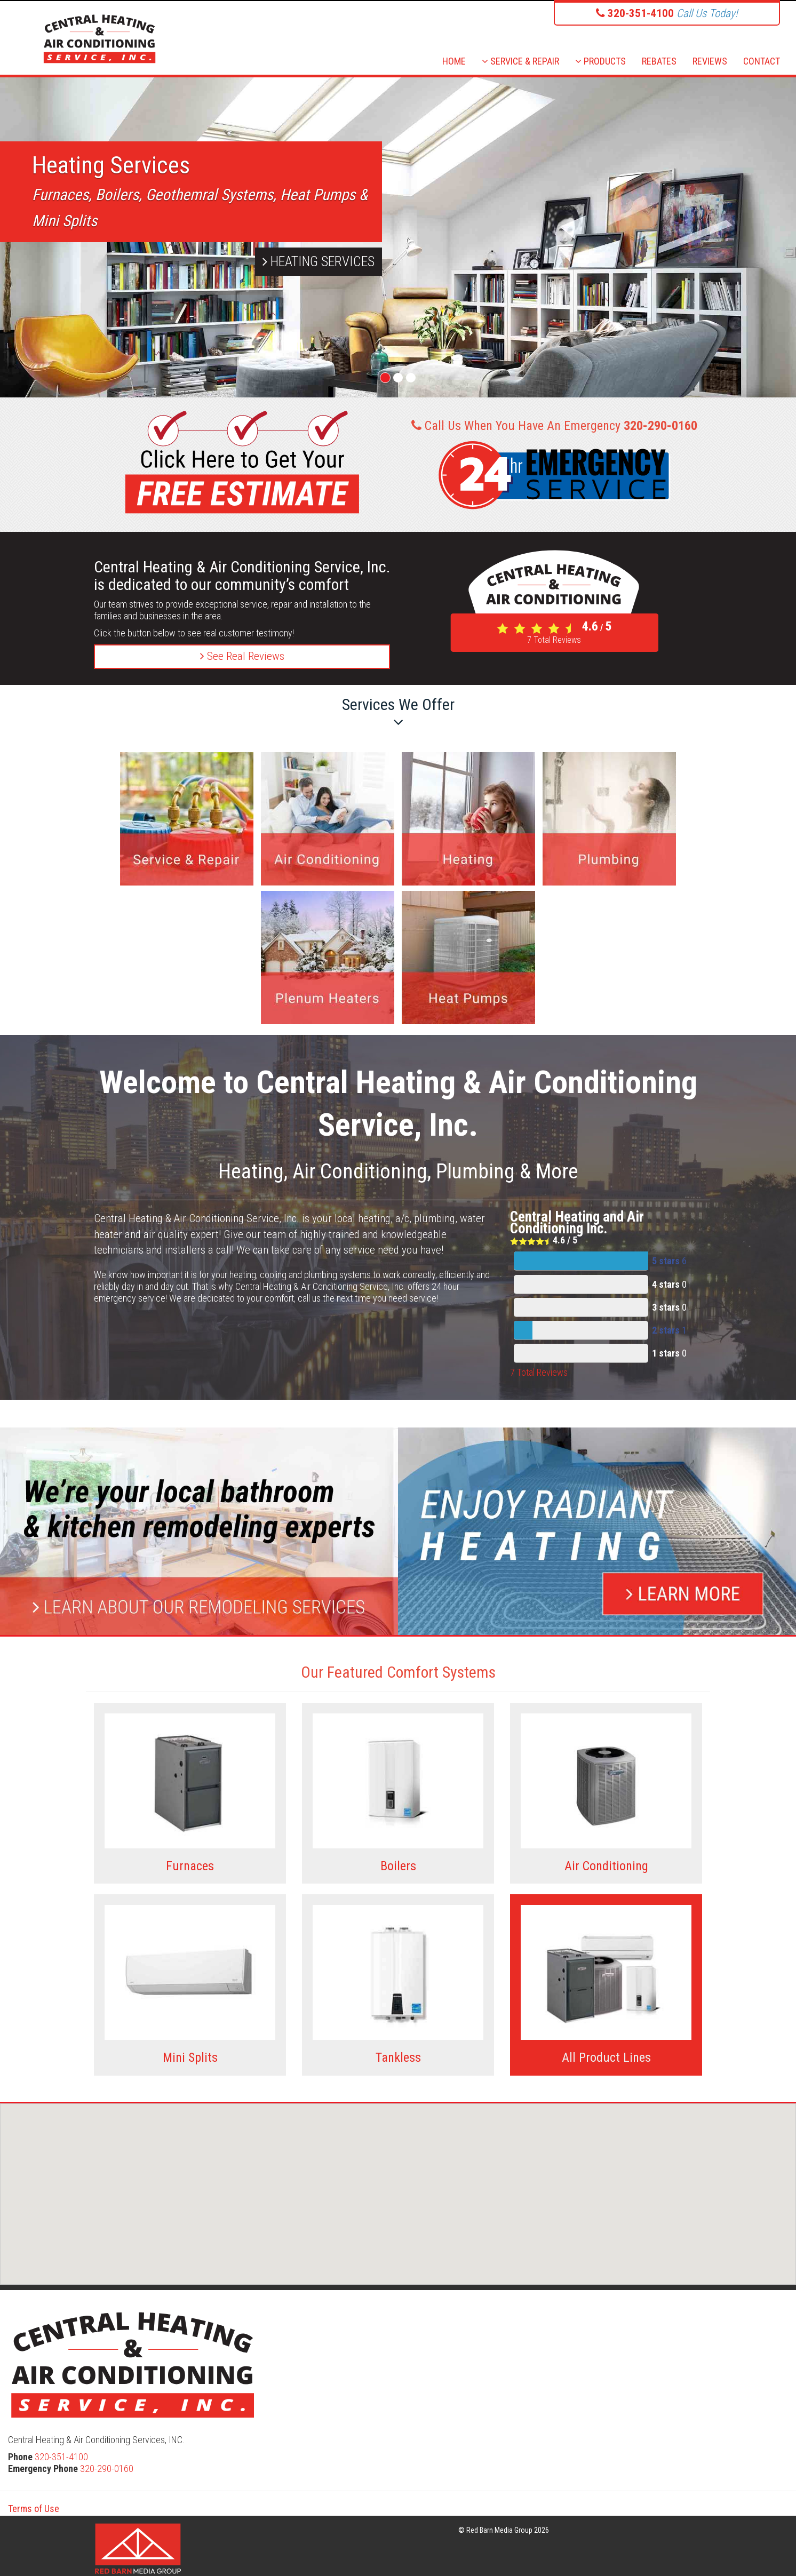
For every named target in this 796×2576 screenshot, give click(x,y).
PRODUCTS (600, 61)
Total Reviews (554, 640)
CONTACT (761, 61)
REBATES (659, 61)
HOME (454, 61)
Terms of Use (33, 2508)
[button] (400, 2186)
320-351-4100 (61, 2456)
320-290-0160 (106, 2468)
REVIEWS (709, 61)
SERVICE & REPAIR (520, 61)
